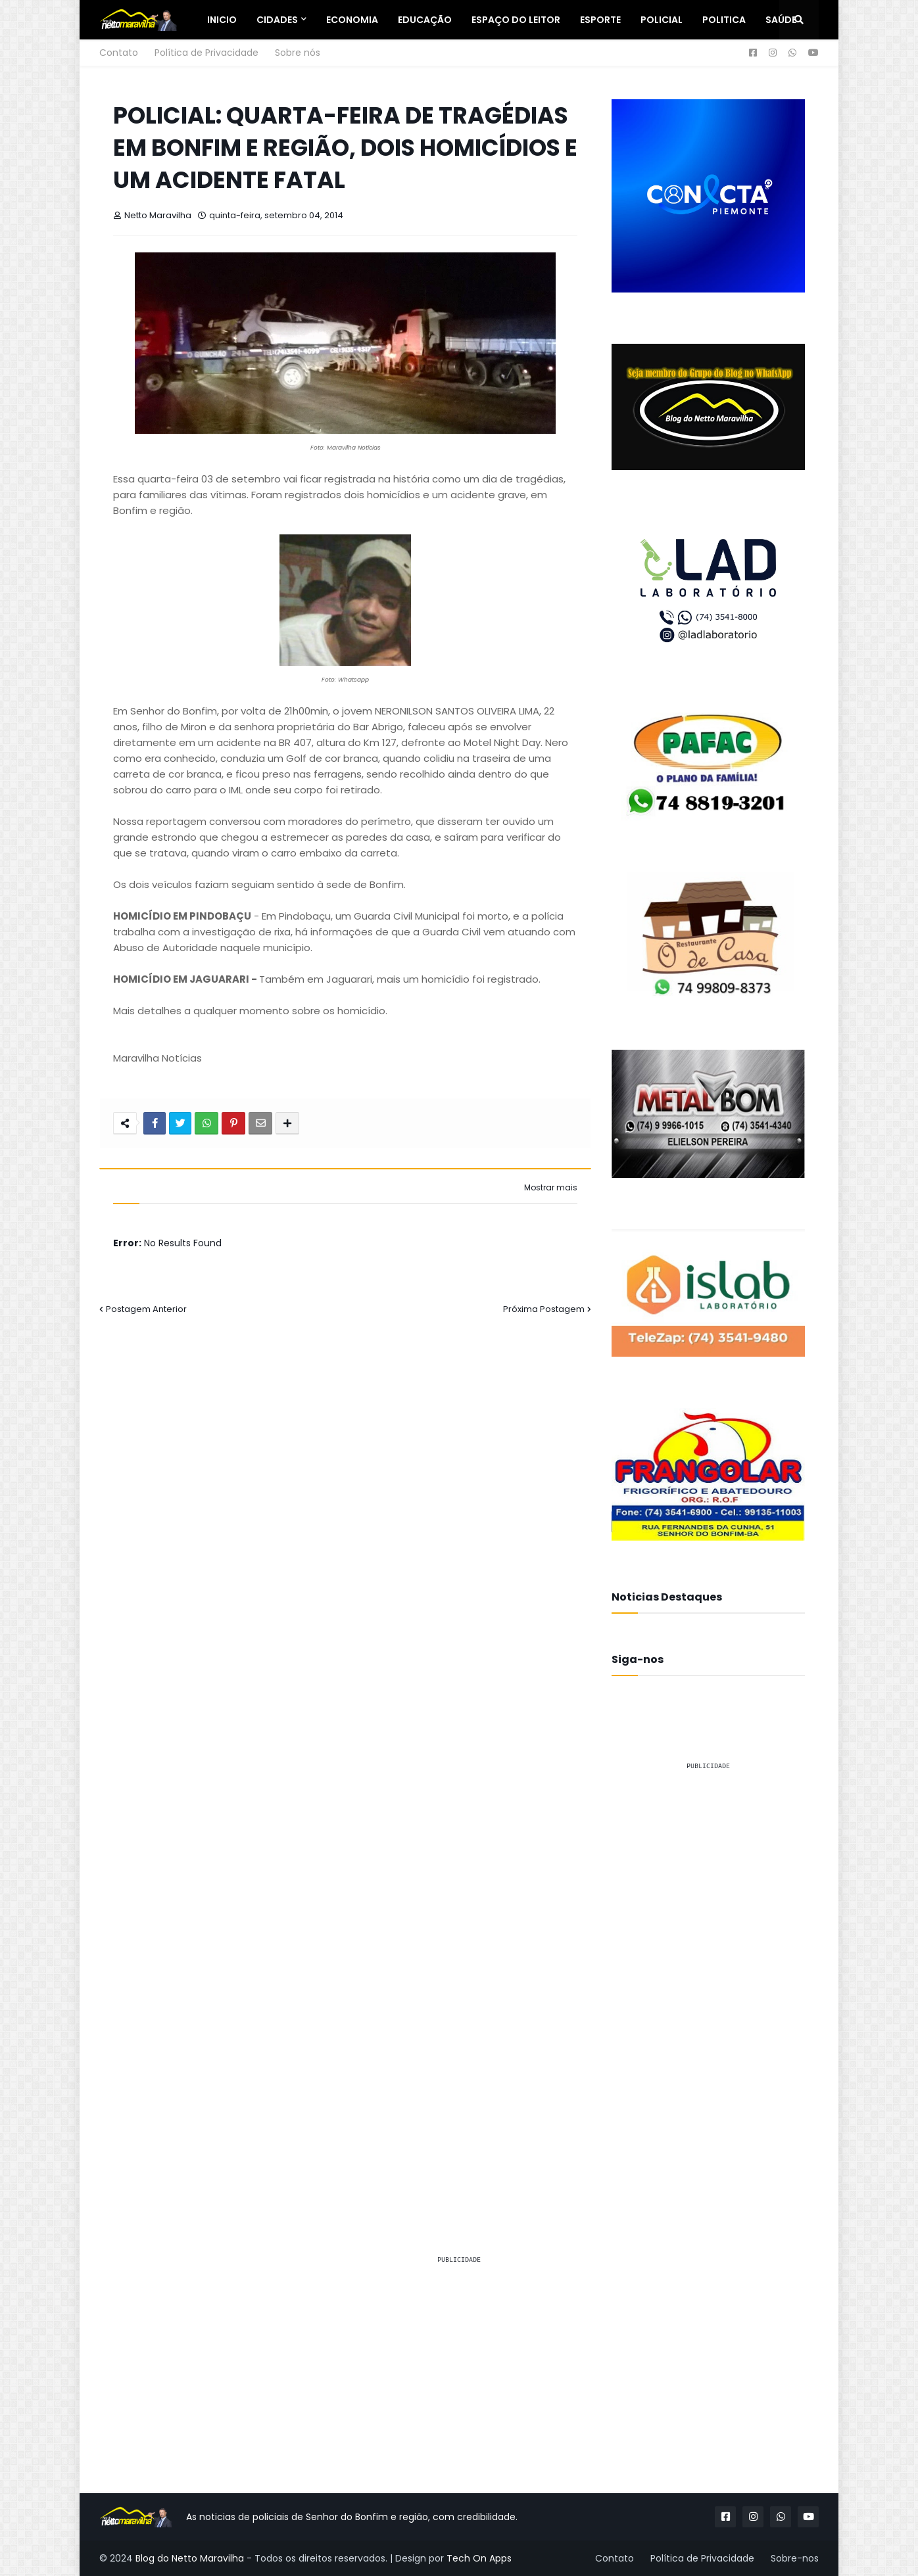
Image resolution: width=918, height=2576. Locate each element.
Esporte (600, 19)
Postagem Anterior (146, 1309)
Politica (724, 19)
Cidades (277, 19)
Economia (352, 19)
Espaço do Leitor (515, 19)
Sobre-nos (795, 2558)
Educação (425, 19)
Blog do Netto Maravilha (189, 2558)
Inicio (222, 19)
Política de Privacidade (206, 52)
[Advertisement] (708, 1978)
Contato (118, 52)
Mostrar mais (550, 1188)
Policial (661, 19)
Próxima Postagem (544, 1309)
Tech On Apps (479, 2558)
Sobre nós (297, 52)
